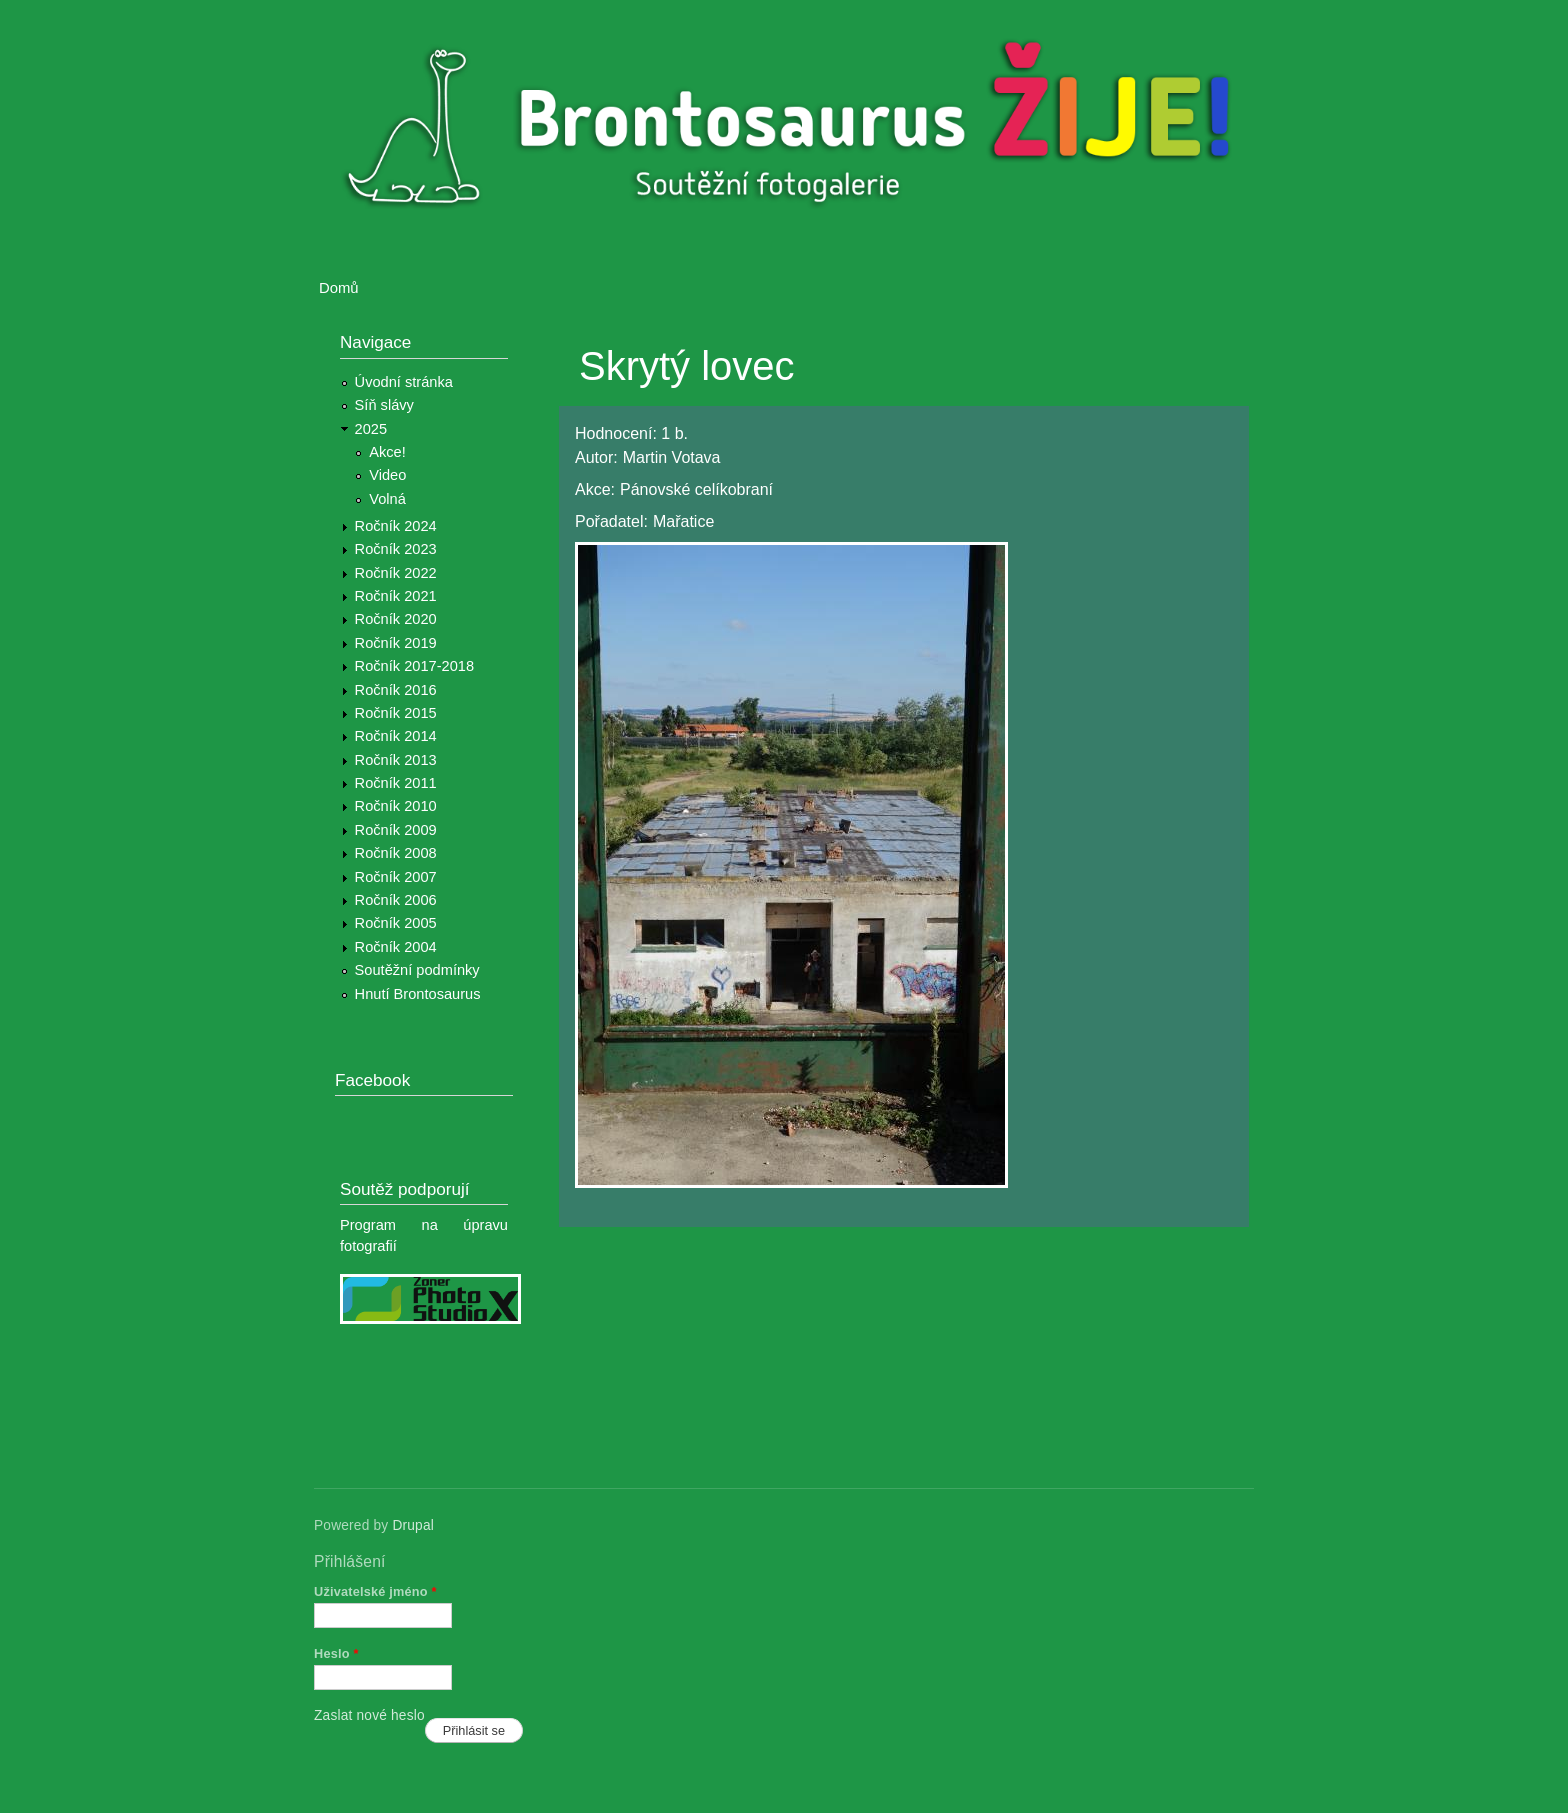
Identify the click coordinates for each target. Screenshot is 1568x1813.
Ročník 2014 (396, 736)
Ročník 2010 (396, 806)
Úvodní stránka (404, 382)
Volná (387, 499)
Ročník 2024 (396, 526)
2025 (371, 429)
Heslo (336, 1653)
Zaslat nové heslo (369, 1715)
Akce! (387, 452)
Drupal (413, 1525)
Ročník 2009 (396, 830)
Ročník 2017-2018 (414, 666)
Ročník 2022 (396, 573)
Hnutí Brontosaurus (418, 994)
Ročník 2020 (396, 619)
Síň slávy (384, 405)
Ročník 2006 (396, 900)
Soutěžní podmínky (417, 970)
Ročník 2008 (396, 853)
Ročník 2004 (396, 947)
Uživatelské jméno (375, 1591)
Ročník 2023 (396, 549)
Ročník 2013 (396, 760)
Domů (339, 288)
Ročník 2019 (396, 643)
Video (387, 475)
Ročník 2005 (396, 923)
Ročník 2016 (396, 690)
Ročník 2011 (396, 783)
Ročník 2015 (396, 713)
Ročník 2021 (396, 596)
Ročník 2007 (396, 877)
